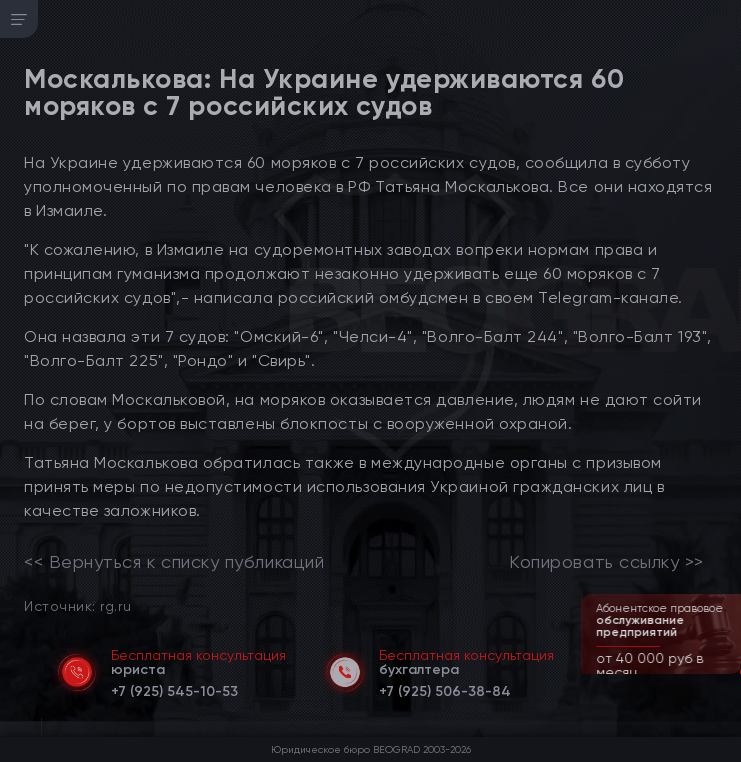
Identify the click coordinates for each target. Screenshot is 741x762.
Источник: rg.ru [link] (77, 605)
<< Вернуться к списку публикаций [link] (174, 562)
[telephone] (174, 688)
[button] (728, 672)
